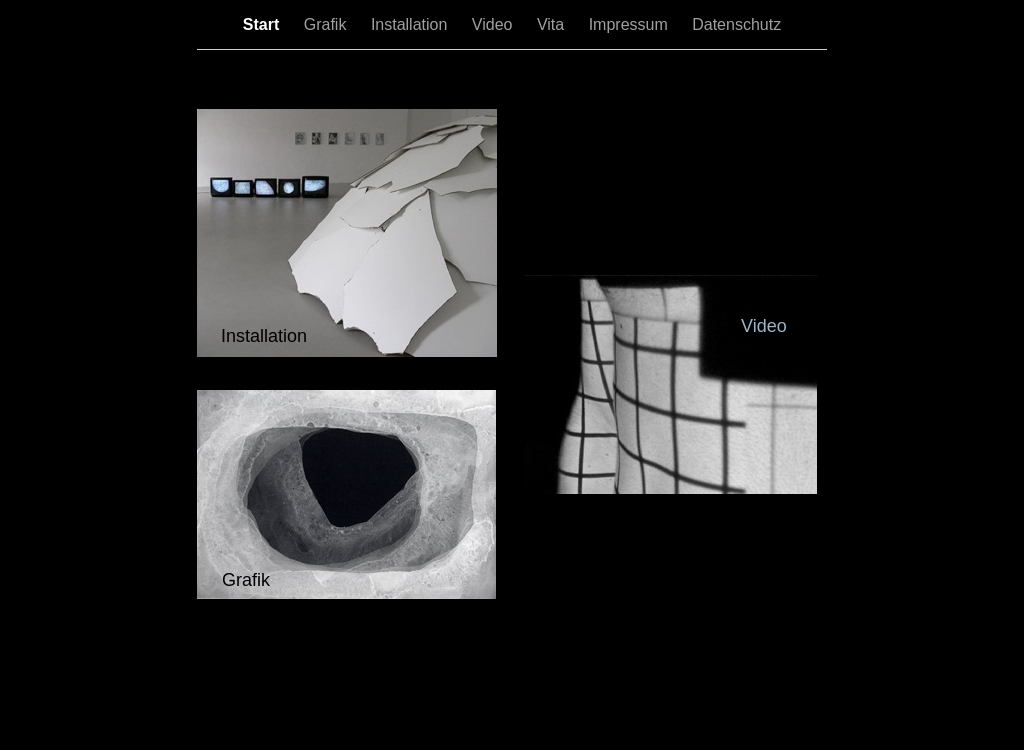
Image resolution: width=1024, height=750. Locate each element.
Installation (411, 24)
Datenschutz (736, 24)
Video (494, 24)
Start (263, 24)
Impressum (631, 24)
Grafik (327, 24)
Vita (553, 24)
